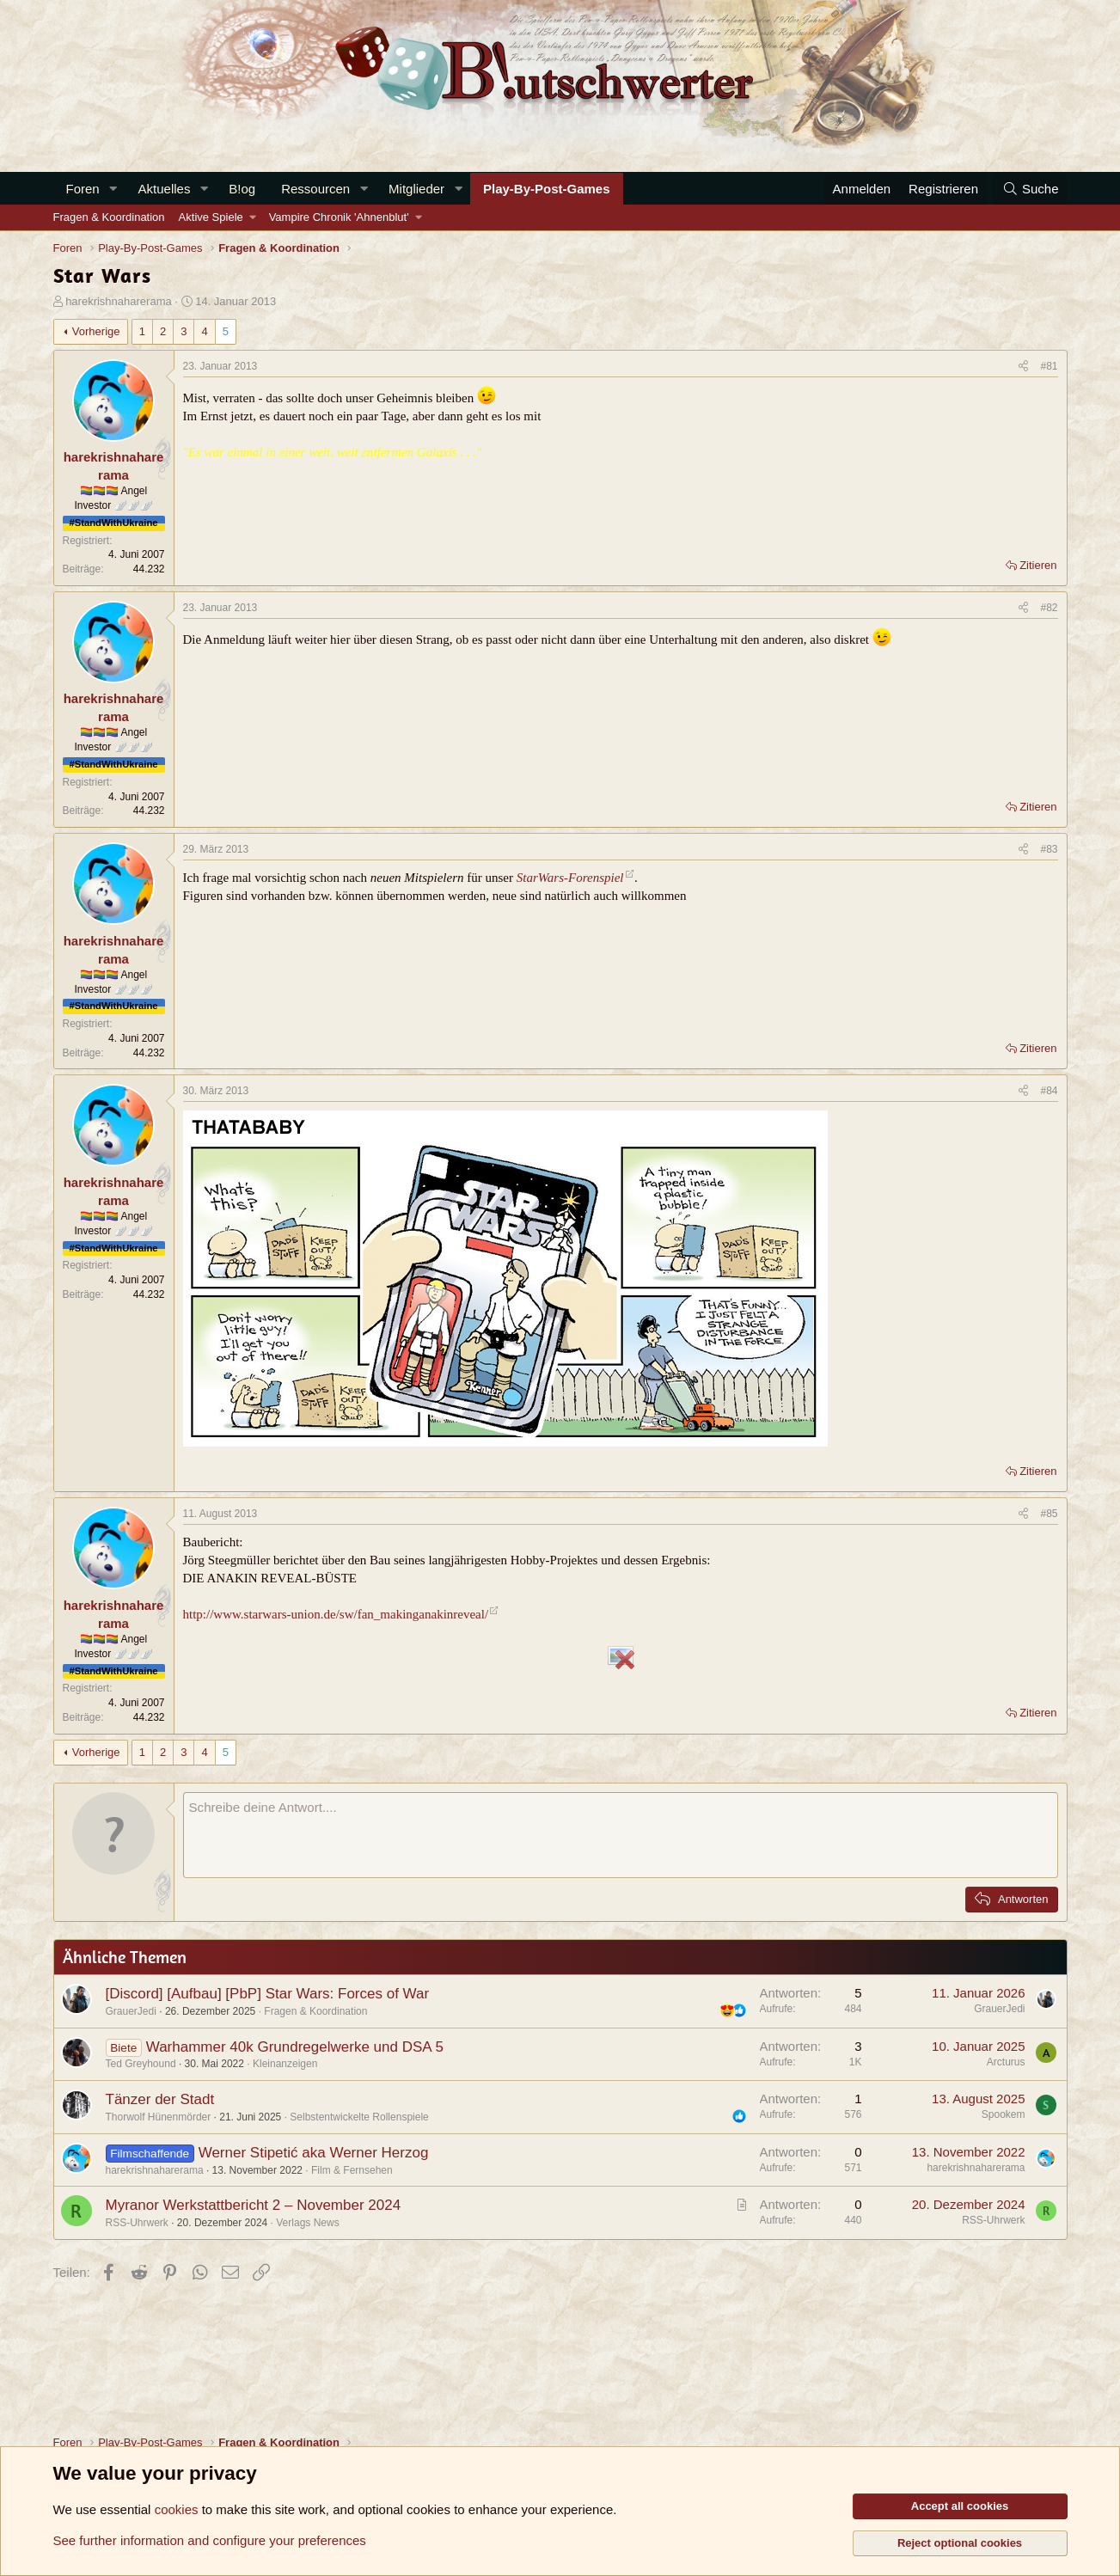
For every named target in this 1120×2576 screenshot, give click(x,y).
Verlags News (307, 2223)
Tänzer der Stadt (160, 2099)
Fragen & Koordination (109, 217)
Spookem (1003, 2114)
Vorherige (96, 331)
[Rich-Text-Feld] (620, 1835)
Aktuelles (164, 188)
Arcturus (1006, 2062)
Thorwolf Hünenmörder (158, 2117)
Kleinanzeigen (285, 2064)
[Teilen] (1023, 366)
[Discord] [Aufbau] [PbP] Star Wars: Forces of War (268, 1994)
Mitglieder (416, 188)
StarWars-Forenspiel (570, 877)
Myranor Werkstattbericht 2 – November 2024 (253, 2205)
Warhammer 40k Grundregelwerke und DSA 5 (295, 2047)
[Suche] (1030, 189)
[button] (113, 189)
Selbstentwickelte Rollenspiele (359, 2117)
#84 (1048, 1091)
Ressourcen (315, 188)
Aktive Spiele (211, 217)
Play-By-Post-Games (546, 188)
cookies (177, 2509)
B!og (242, 188)
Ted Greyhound (141, 2064)
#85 (1048, 1514)
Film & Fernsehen (352, 2170)
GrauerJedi (131, 2011)
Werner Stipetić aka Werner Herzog (314, 2153)
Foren (83, 188)
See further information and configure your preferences (209, 2540)
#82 (1048, 608)
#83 (1048, 849)
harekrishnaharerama (118, 301)
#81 (1048, 366)
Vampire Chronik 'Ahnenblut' (339, 217)
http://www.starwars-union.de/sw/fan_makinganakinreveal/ (336, 1614)
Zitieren (1037, 565)
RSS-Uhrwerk (137, 2223)
